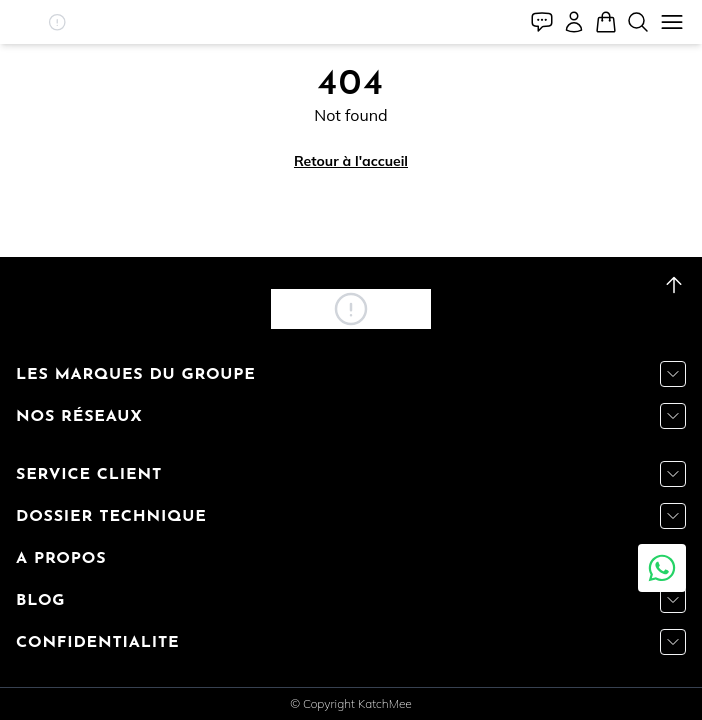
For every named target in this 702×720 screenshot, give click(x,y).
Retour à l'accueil (351, 161)
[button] (57, 22)
